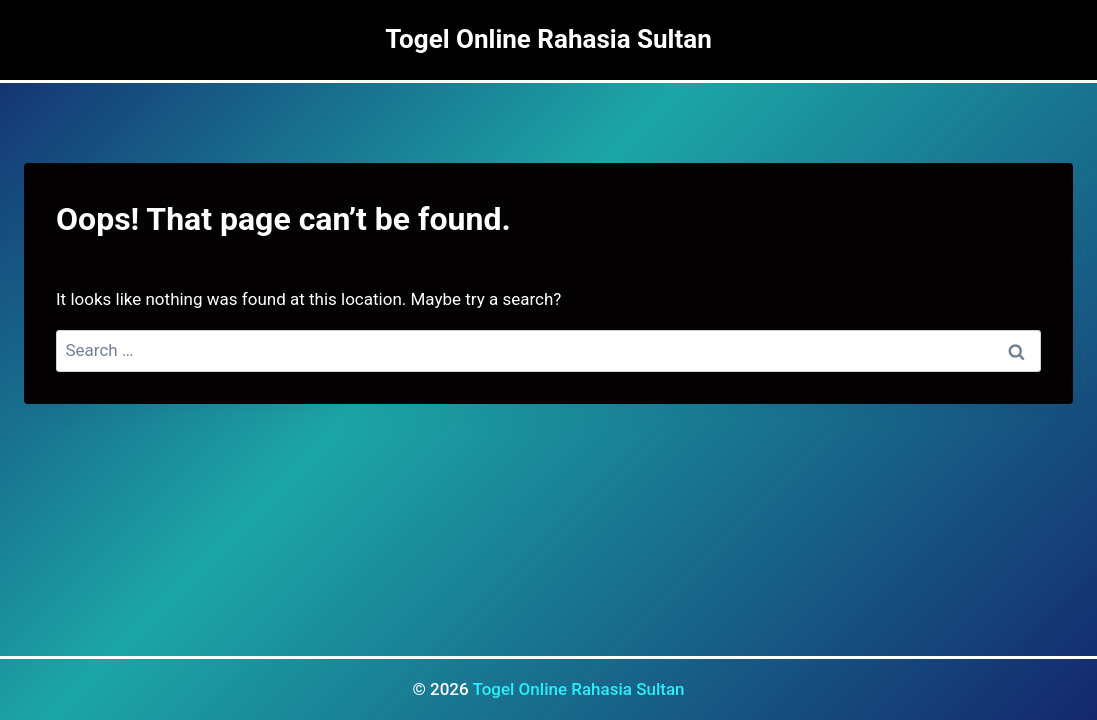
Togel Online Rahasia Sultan (578, 689)
